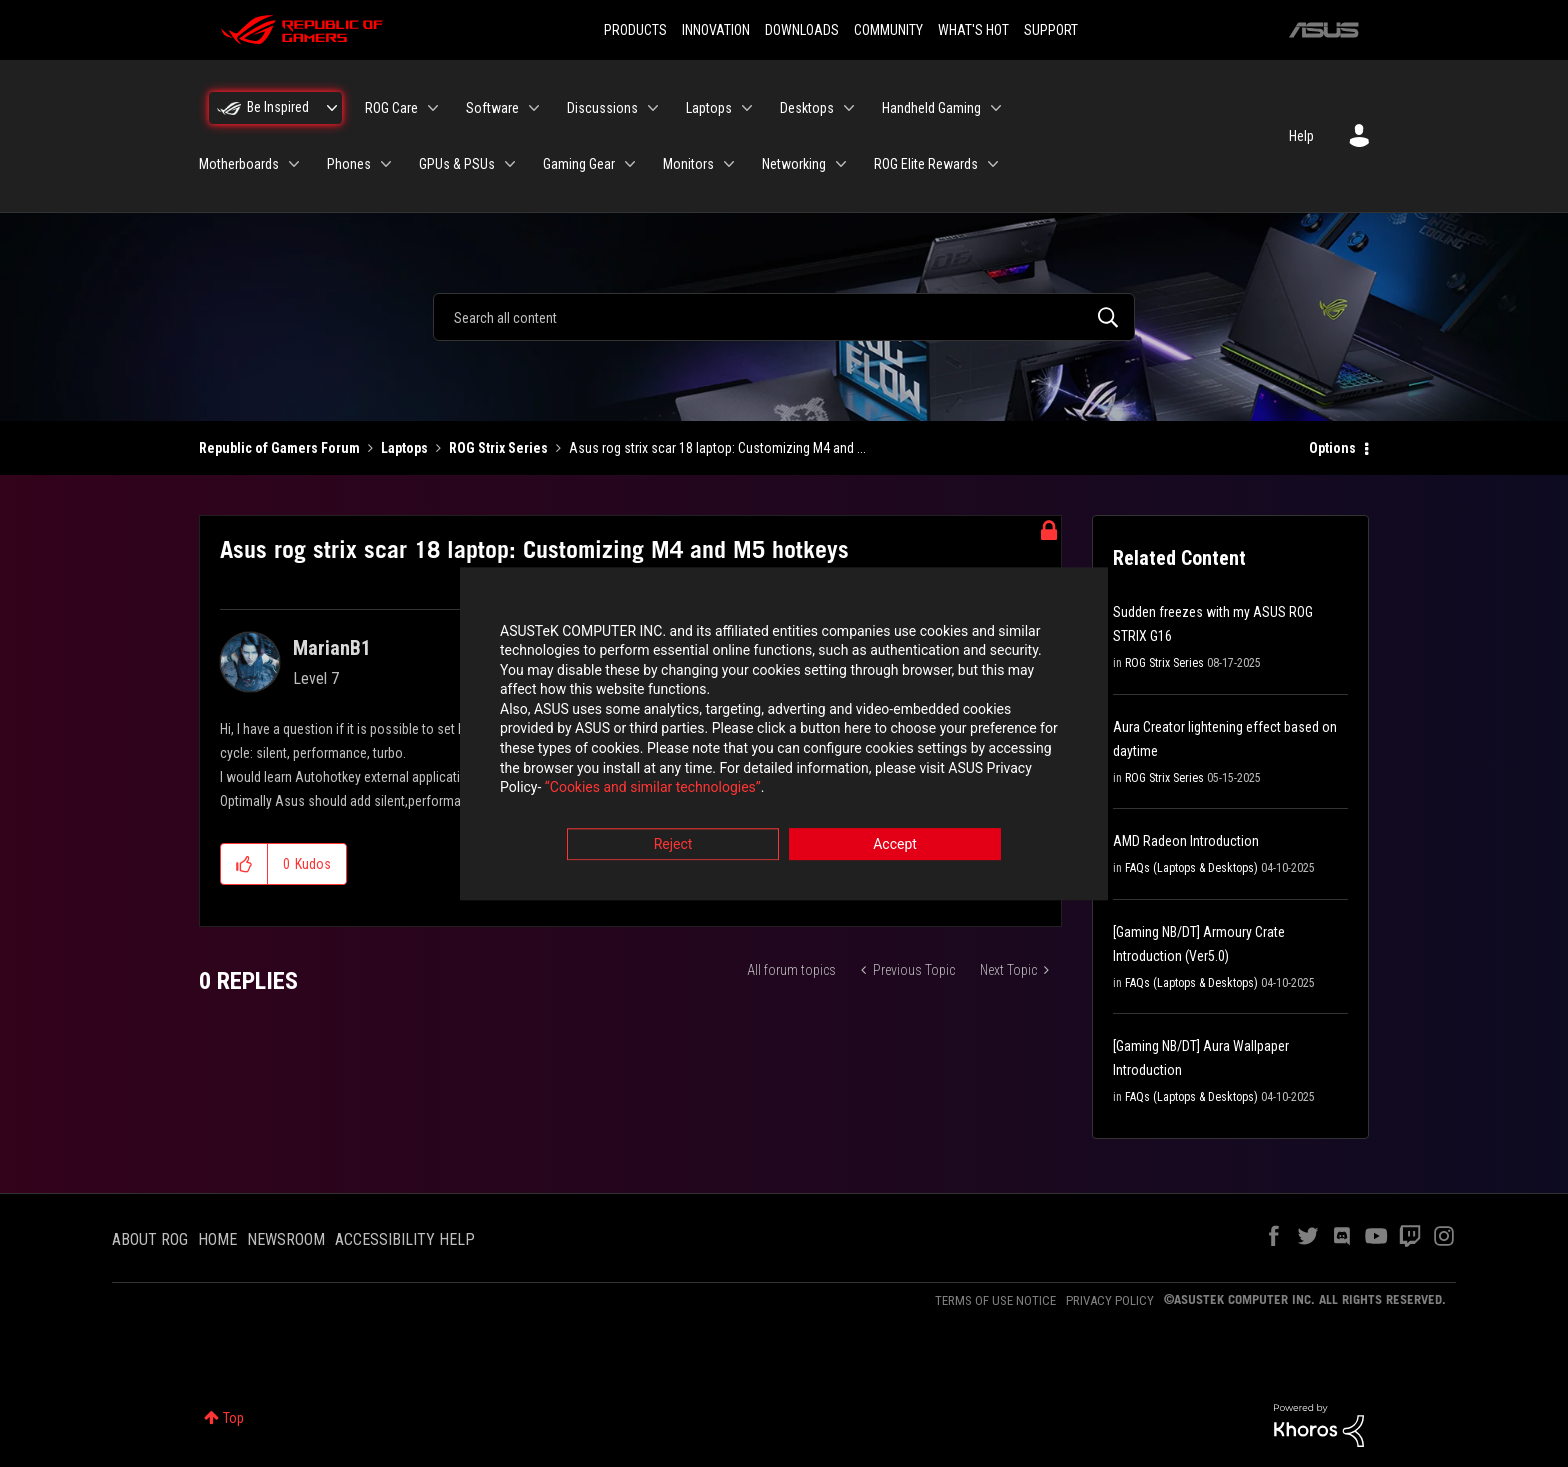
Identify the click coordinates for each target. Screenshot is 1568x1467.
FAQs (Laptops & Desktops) (1191, 868)
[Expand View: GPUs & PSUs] (510, 164)
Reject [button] (673, 844)
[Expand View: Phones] (386, 164)
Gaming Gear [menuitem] (579, 164)
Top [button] (233, 1418)
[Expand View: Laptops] (747, 108)
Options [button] (1332, 448)
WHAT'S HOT (973, 30)
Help (1301, 136)
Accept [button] (895, 844)
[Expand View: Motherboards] (294, 164)
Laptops (404, 448)
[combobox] (784, 317)
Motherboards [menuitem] (239, 164)
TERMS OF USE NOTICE (995, 1300)
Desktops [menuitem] (807, 108)
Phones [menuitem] (349, 164)
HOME (217, 1239)
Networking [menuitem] (794, 164)
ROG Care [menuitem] (391, 108)
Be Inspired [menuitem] (278, 107)
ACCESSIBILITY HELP (405, 1239)
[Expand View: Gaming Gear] (630, 164)
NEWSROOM (286, 1239)
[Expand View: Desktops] (849, 108)
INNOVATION (716, 30)
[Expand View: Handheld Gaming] (996, 108)
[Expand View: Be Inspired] (332, 108)
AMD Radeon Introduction (1186, 841)
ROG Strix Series (498, 448)
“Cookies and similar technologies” (653, 788)
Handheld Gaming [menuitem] (931, 108)
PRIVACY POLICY (1110, 1300)
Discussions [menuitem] (602, 108)
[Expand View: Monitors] (729, 164)
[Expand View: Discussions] (653, 108)
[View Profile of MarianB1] (332, 648)
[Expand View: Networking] (841, 164)
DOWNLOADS (802, 30)
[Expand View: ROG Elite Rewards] (993, 164)
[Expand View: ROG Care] (433, 108)
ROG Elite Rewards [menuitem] (926, 164)
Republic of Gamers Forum (279, 448)
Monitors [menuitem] (688, 164)
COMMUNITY (888, 30)
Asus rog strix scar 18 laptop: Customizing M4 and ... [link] (717, 448)
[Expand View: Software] (534, 108)
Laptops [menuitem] (709, 108)
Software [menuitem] (492, 108)
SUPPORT (1051, 30)
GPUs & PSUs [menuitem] (457, 164)
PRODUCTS (635, 30)
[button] (244, 864)
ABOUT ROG (150, 1239)
